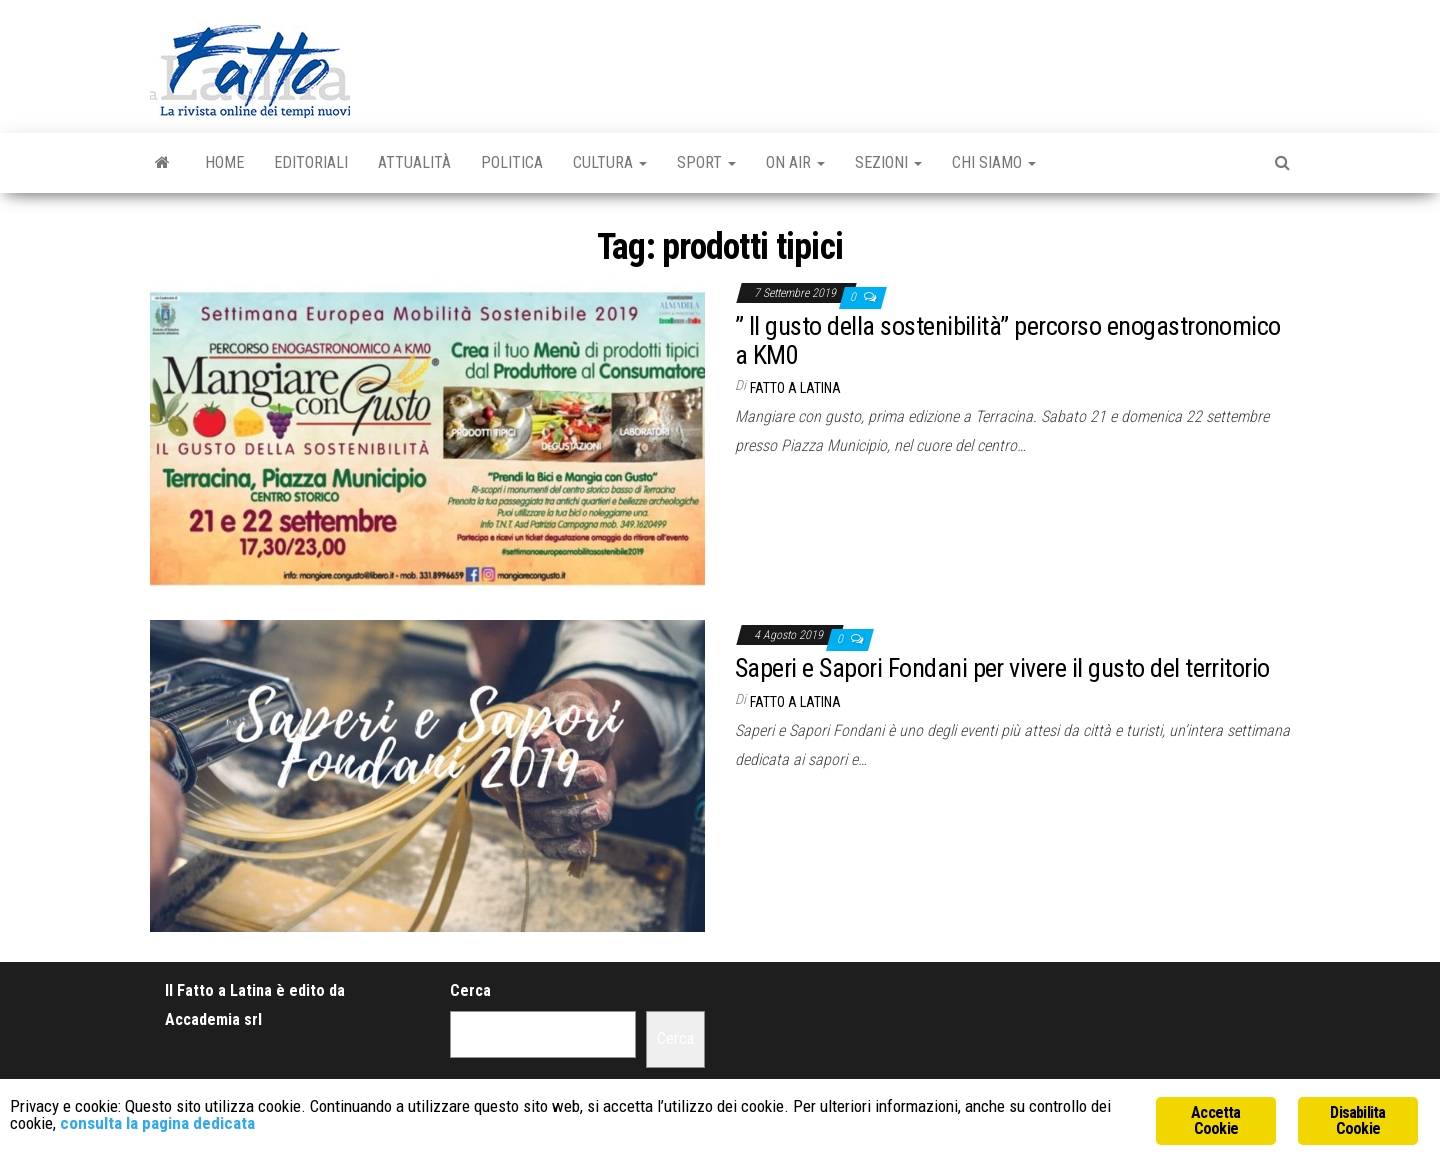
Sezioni (888, 162)
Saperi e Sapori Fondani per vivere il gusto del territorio (1002, 668)
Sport (706, 162)
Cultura (610, 162)
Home (224, 162)
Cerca (470, 990)
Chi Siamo (994, 162)
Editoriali (311, 162)
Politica (512, 162)
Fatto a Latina (795, 388)
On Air (795, 162)
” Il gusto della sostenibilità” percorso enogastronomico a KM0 (1008, 340)
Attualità (414, 162)
